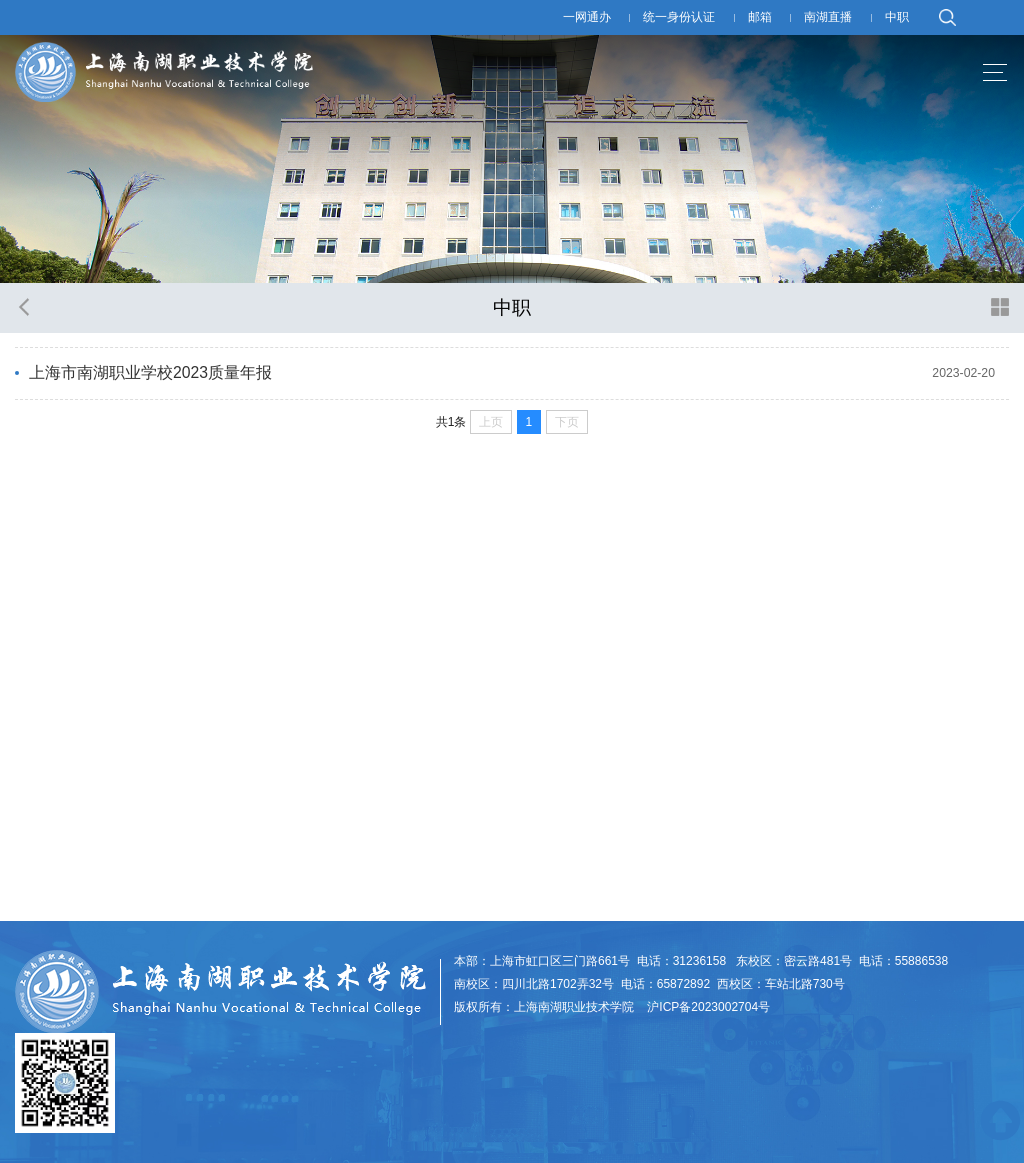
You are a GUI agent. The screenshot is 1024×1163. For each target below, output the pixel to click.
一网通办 (587, 17)
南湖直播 (828, 17)
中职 (897, 17)
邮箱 (760, 17)
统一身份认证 (679, 17)
